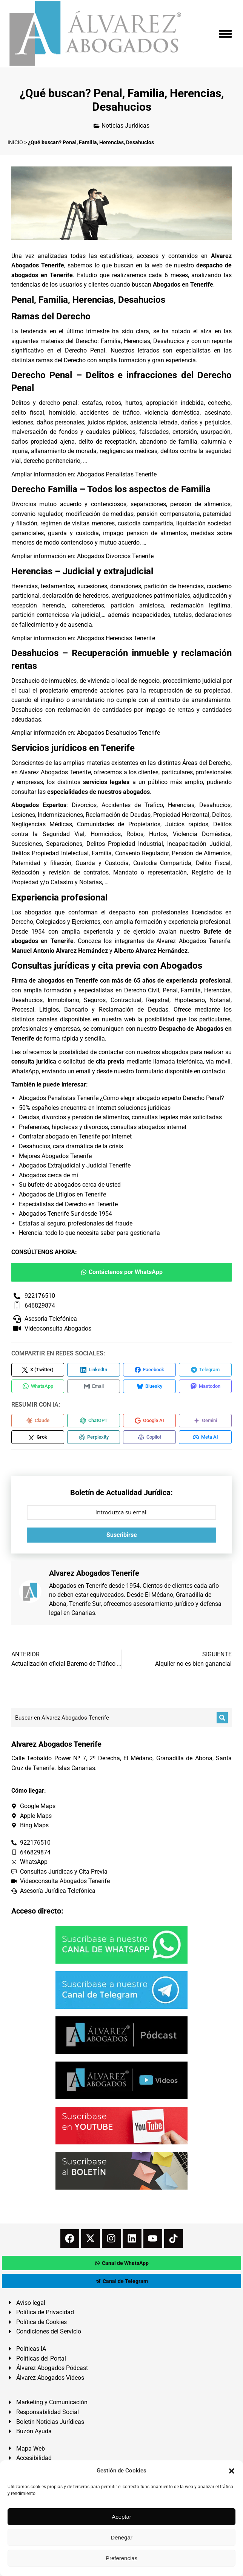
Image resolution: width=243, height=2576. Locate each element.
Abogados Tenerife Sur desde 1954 (65, 1213)
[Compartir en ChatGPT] (93, 1420)
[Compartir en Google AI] (149, 1420)
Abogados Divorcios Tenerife (115, 556)
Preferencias (121, 2558)
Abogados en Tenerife (78, 1585)
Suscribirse (121, 1534)
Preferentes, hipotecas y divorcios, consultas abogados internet (102, 1127)
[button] (231, 2471)
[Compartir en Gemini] (205, 1420)
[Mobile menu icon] (225, 34)
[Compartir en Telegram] (205, 1370)
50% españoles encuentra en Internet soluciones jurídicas (95, 1107)
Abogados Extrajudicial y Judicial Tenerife (75, 1165)
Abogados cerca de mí (48, 1175)
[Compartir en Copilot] (149, 1437)
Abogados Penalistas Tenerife (117, 474)
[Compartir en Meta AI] (205, 1437)
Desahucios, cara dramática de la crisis (71, 1146)
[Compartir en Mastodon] (205, 1386)
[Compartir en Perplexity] (93, 1437)
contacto (213, 1071)
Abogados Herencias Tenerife (116, 638)
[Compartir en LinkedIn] (93, 1370)
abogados (38, 912)
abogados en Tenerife (68, 980)
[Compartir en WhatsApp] (37, 1386)
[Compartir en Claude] (37, 1420)
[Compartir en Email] (93, 1386)
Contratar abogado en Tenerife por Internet (75, 1136)
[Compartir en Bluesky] (149, 1386)
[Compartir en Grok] (37, 1437)
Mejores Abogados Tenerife (55, 1156)
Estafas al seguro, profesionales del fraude (75, 1223)
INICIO (15, 142)
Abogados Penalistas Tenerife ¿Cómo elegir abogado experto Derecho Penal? (121, 1098)
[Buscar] (222, 1717)
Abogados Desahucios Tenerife (118, 732)
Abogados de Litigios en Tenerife (62, 1194)
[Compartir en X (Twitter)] (37, 1370)
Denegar (121, 2537)
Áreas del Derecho (206, 762)
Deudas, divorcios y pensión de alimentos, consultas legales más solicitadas (120, 1117)
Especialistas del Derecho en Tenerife (68, 1204)
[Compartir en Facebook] (149, 1370)
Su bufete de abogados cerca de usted (70, 1184)
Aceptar (121, 2516)
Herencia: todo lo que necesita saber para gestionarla (89, 1232)
